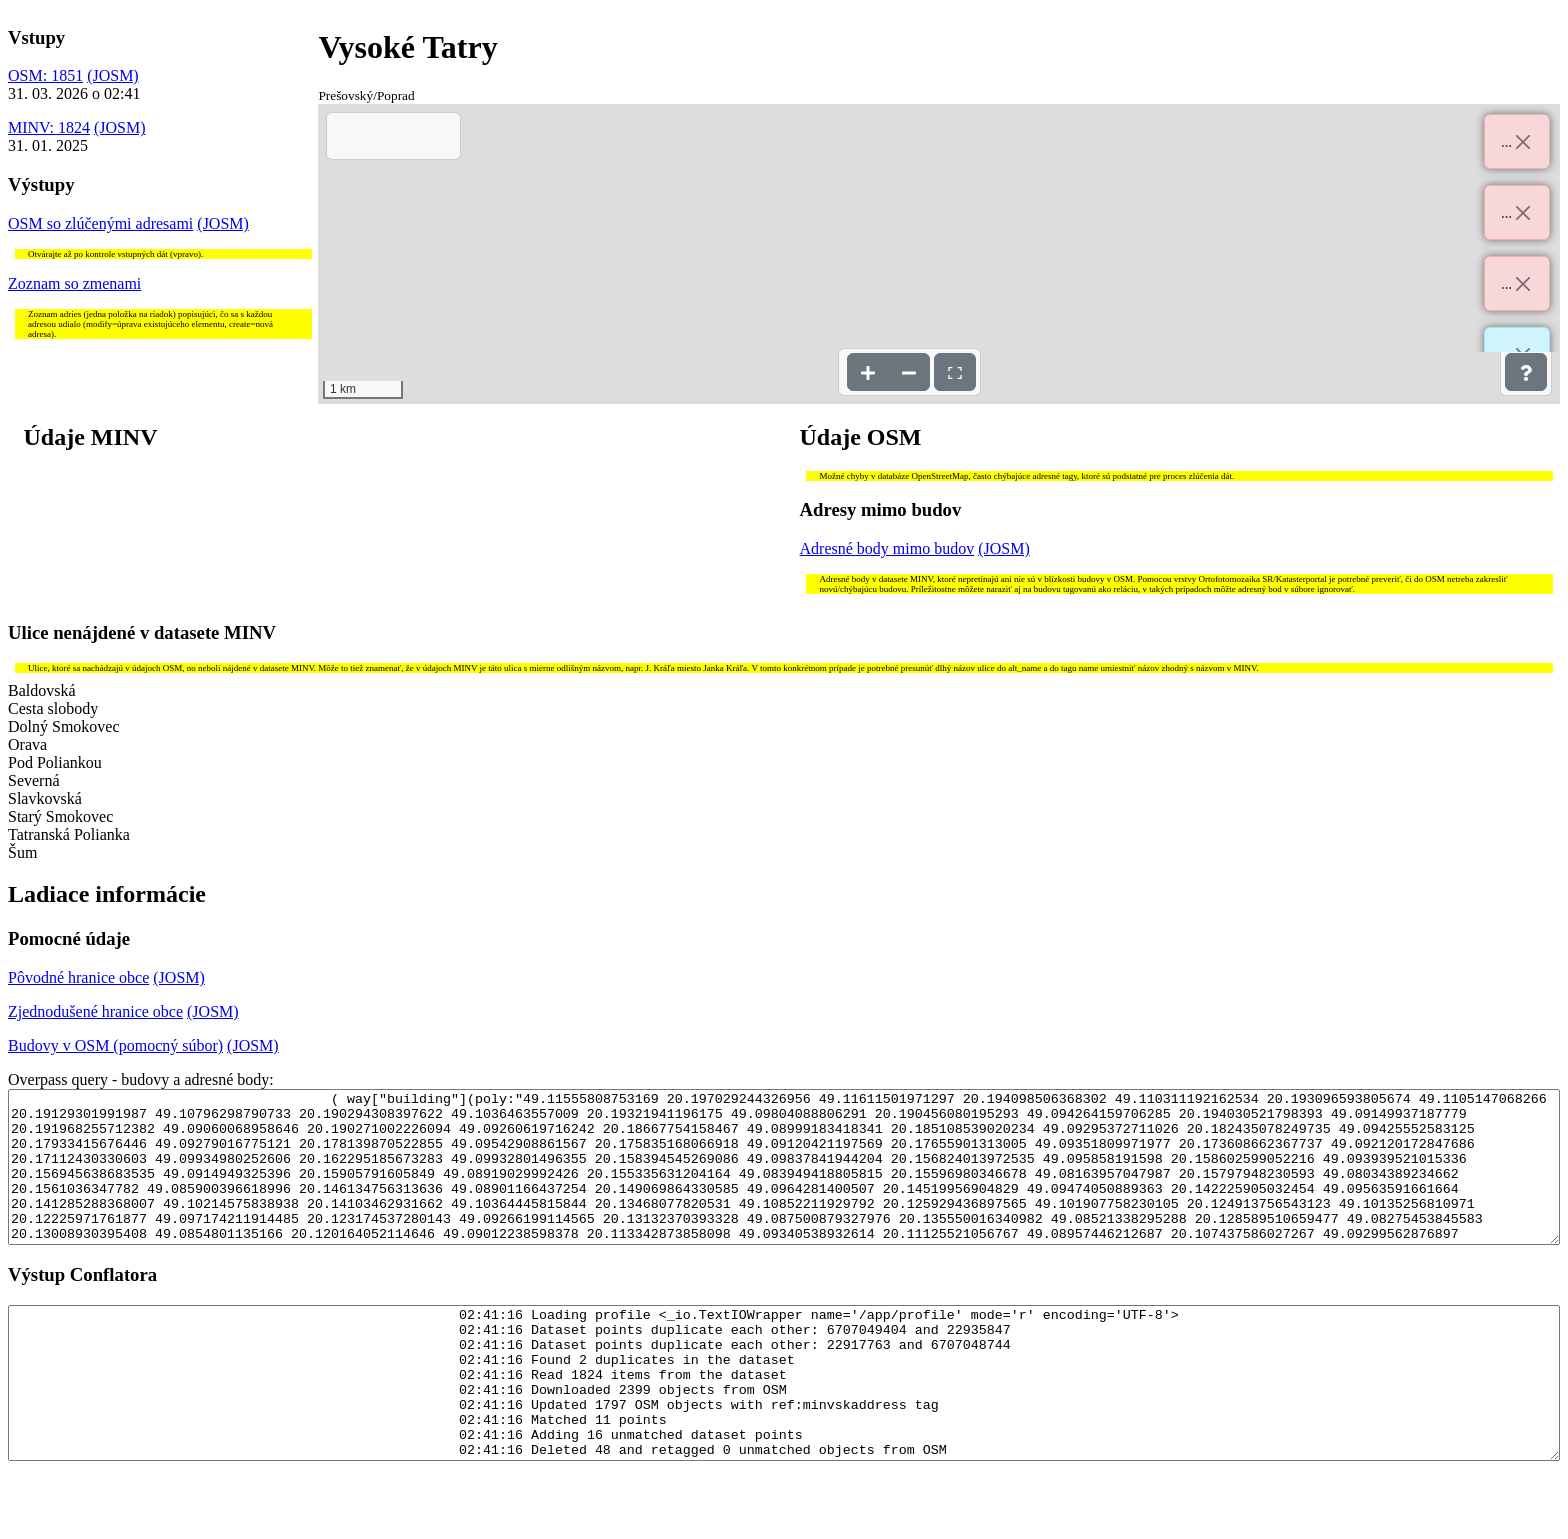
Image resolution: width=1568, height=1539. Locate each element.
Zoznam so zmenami (74, 283)
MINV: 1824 (49, 127)
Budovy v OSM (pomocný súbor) (115, 1045)
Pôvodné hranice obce (78, 977)
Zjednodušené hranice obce (95, 1011)
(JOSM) (113, 75)
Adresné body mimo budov (887, 548)
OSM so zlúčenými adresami (100, 223)
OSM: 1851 (45, 75)
